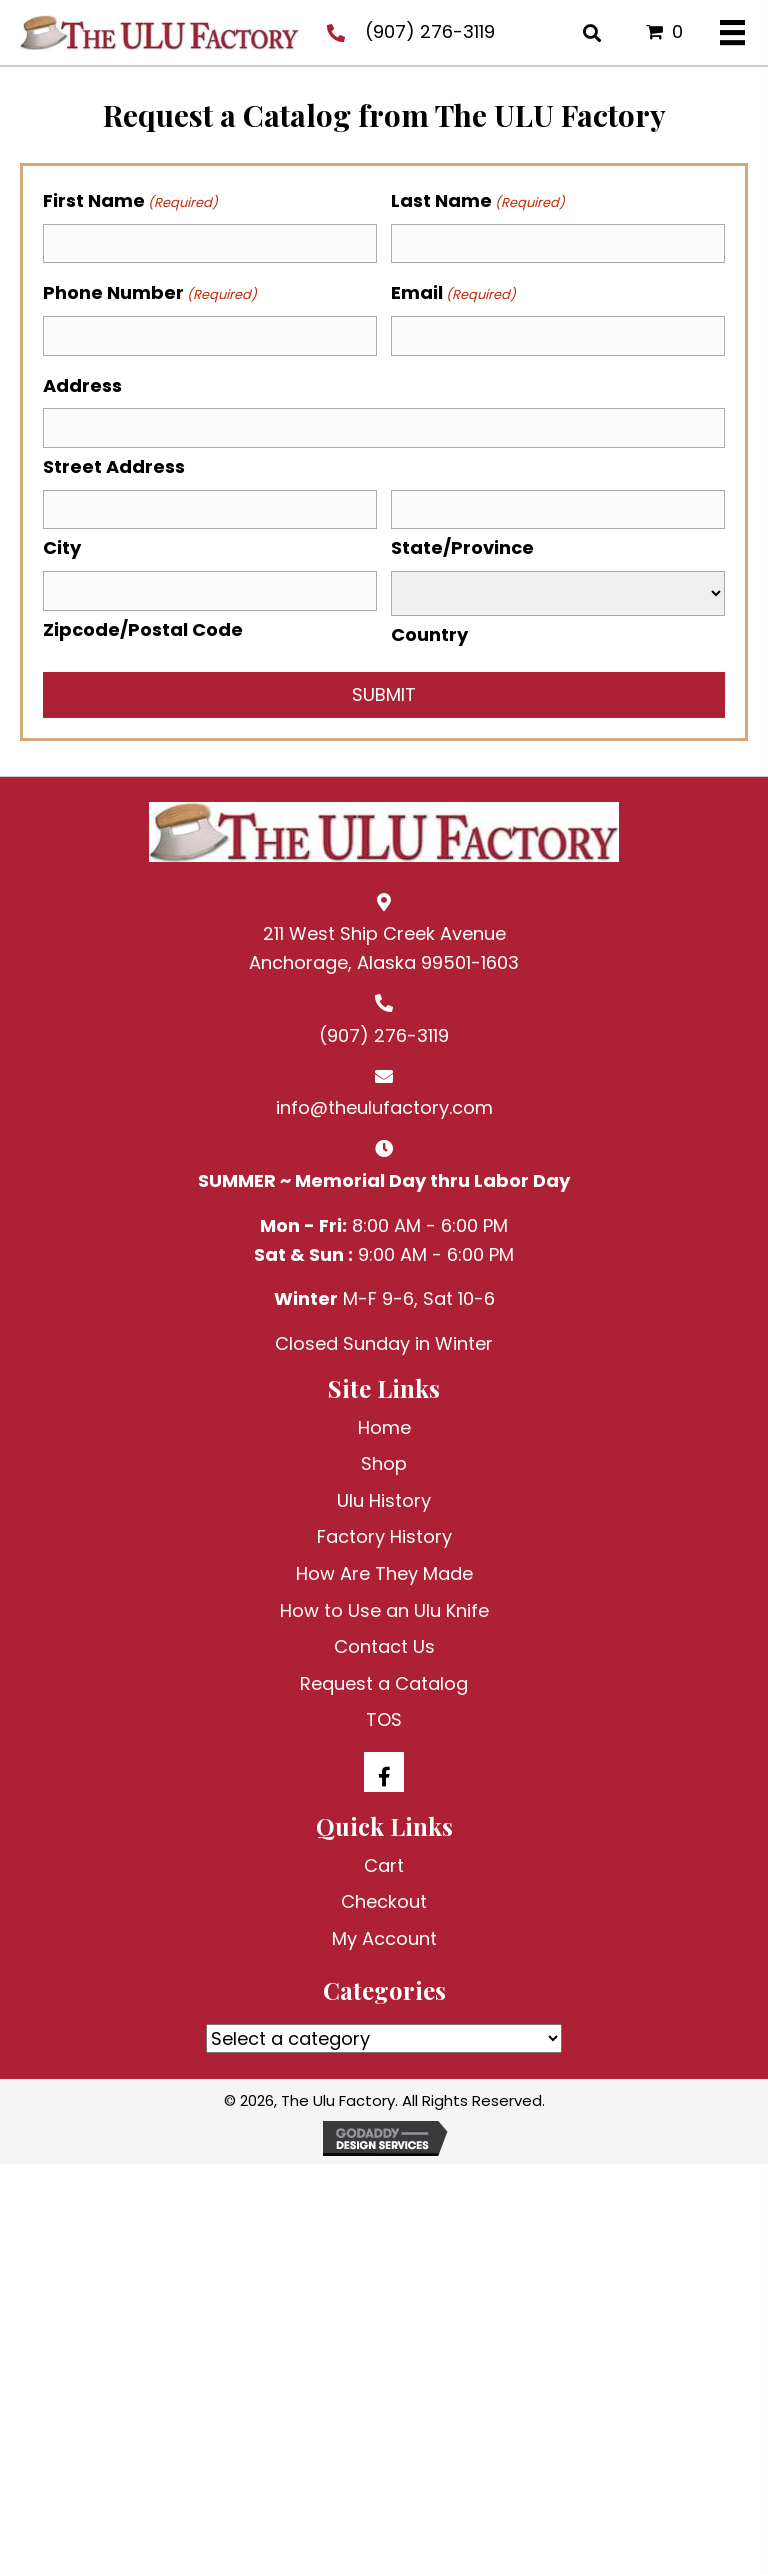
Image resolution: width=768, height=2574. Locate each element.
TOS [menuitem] (384, 1719)
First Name (130, 201)
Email (453, 293)
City (62, 547)
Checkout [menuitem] (384, 1901)
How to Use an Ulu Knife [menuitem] (384, 1610)
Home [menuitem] (384, 1427)
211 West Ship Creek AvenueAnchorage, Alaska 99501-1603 (384, 948)
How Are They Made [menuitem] (384, 1573)
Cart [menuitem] (384, 1865)
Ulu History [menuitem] (384, 1500)
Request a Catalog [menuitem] (384, 1683)
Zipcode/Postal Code (143, 629)
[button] (384, 1772)
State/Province (462, 547)
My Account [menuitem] (384, 1938)
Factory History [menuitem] (384, 1536)
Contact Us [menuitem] (384, 1646)
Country (429, 634)
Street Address (114, 466)
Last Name (478, 201)
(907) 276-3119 (430, 31)
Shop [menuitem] (384, 1463)
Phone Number (150, 293)
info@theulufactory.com (384, 1107)
